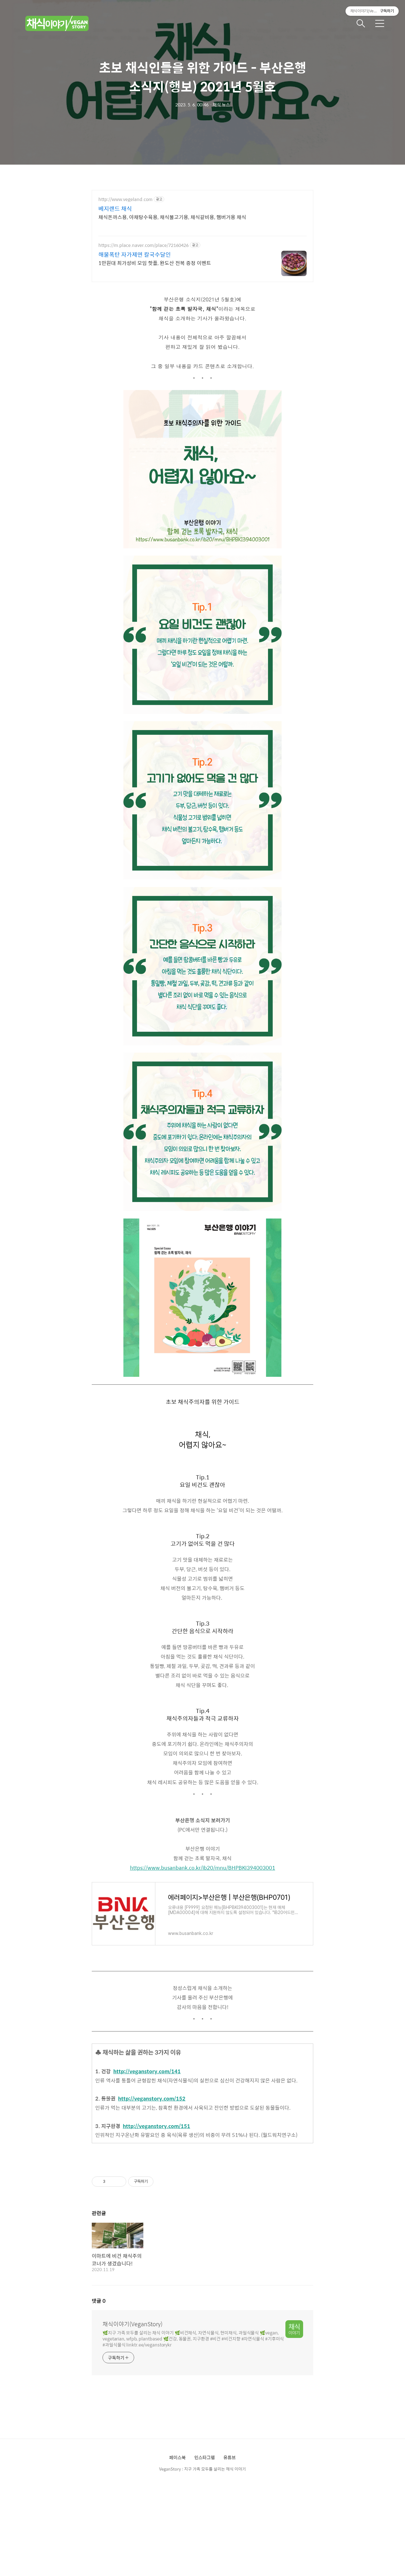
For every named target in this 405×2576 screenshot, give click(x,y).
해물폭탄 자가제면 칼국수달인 (134, 254)
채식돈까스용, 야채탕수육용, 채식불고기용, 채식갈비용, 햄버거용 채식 (172, 217)
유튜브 (229, 2457)
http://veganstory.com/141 (147, 2071)
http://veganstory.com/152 (151, 2098)
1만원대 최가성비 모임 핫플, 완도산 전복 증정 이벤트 (154, 263)
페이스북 (177, 2457)
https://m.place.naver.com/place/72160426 (143, 245)
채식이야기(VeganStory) (133, 2324)
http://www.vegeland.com (125, 199)
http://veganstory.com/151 (156, 2126)
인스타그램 (204, 2457)
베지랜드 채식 (115, 208)
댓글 (99, 2301)
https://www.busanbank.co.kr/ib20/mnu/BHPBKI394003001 (202, 1868)
